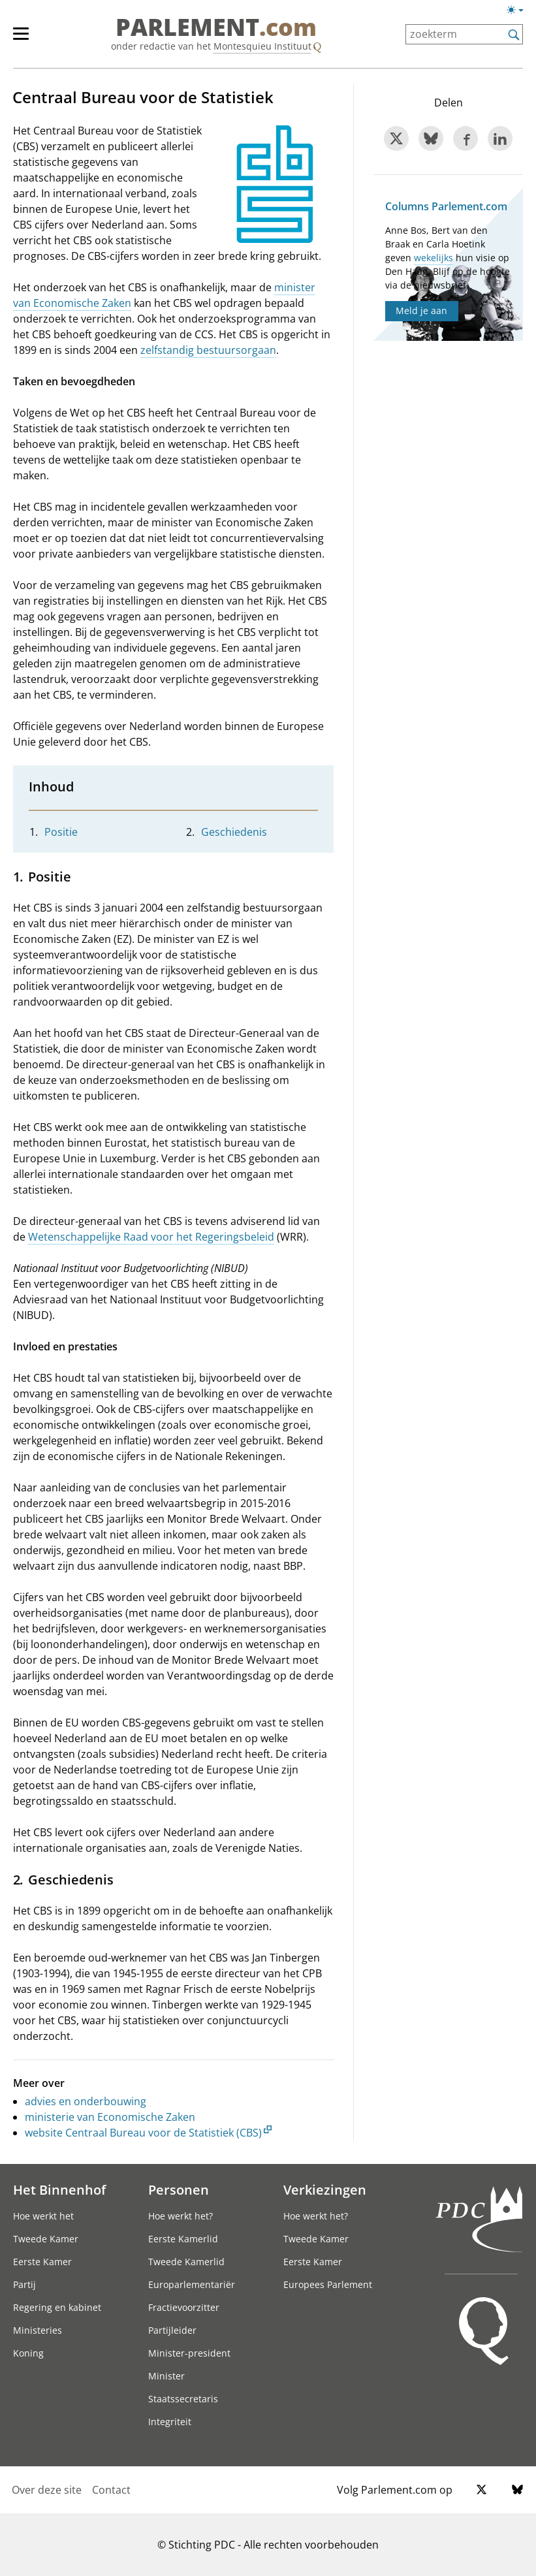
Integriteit (169, 2421)
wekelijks (433, 257)
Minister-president (189, 2353)
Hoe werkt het (43, 2216)
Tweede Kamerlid (186, 2261)
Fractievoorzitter (183, 2307)
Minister (166, 2376)
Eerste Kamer (42, 2261)
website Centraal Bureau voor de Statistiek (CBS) (143, 2132)
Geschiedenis (234, 832)
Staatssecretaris (183, 2399)
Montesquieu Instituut (262, 46)
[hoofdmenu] (27, 39)
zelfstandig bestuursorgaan (208, 350)
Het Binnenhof (59, 2189)
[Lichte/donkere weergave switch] (519, 10)
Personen (178, 2189)
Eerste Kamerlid (183, 2239)
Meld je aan (421, 310)
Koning (28, 2353)
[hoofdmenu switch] (21, 39)
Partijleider (172, 2330)
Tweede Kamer (45, 2239)
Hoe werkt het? (180, 2216)
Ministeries (37, 2330)
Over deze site (47, 2490)
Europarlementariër (191, 2284)
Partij (24, 2284)
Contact (111, 2490)
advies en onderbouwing (85, 2101)
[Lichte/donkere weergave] (519, 12)
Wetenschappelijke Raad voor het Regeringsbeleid (151, 1237)
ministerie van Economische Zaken (110, 2117)
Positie (61, 832)
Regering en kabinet (57, 2307)
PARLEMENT (216, 27)
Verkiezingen (324, 2189)
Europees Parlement (327, 2284)
